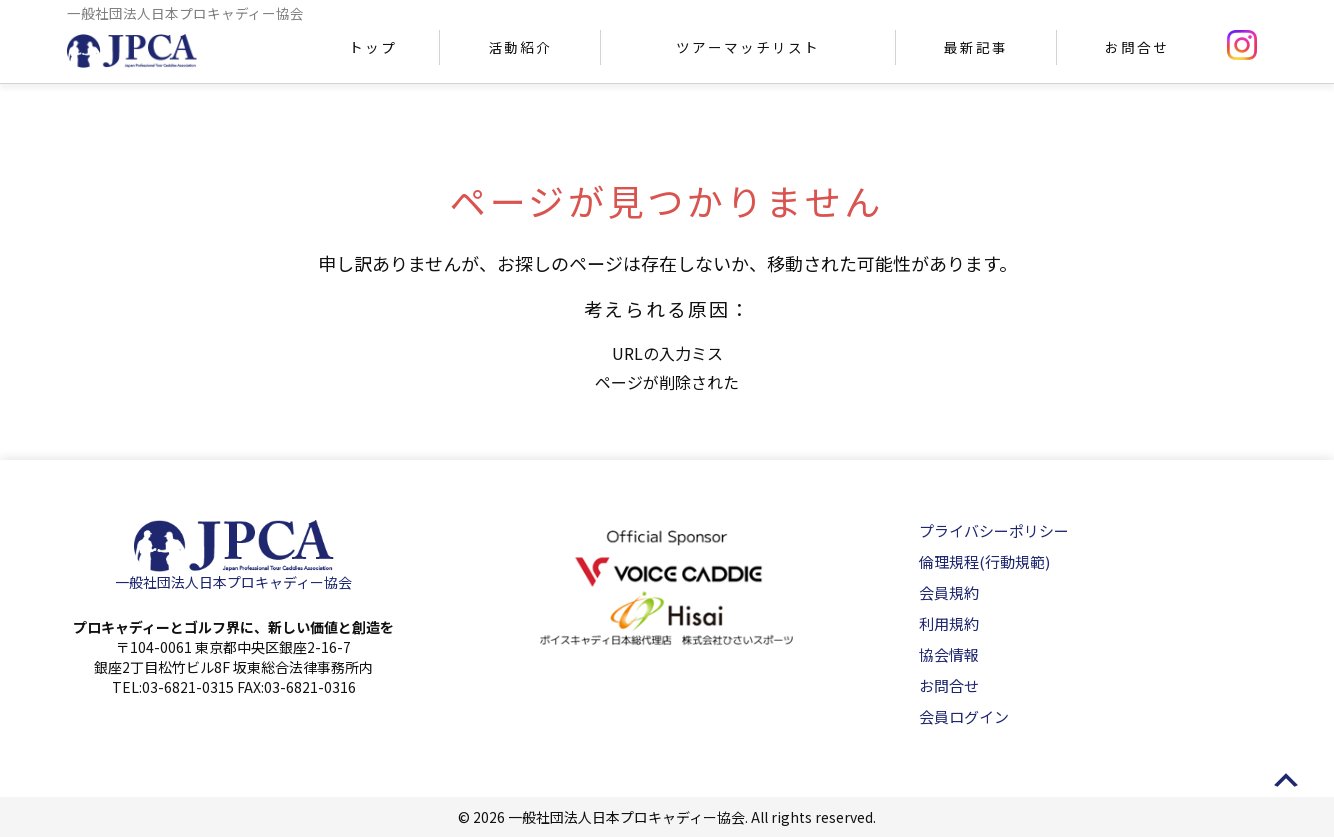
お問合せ (1137, 47)
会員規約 (949, 592)
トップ (373, 47)
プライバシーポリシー (994, 530)
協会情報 (949, 654)
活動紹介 (520, 47)
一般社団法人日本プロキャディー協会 (233, 582)
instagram (1242, 45)
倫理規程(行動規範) (984, 561)
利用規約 (949, 623)
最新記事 (976, 47)
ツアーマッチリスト (747, 47)
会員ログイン (964, 716)
